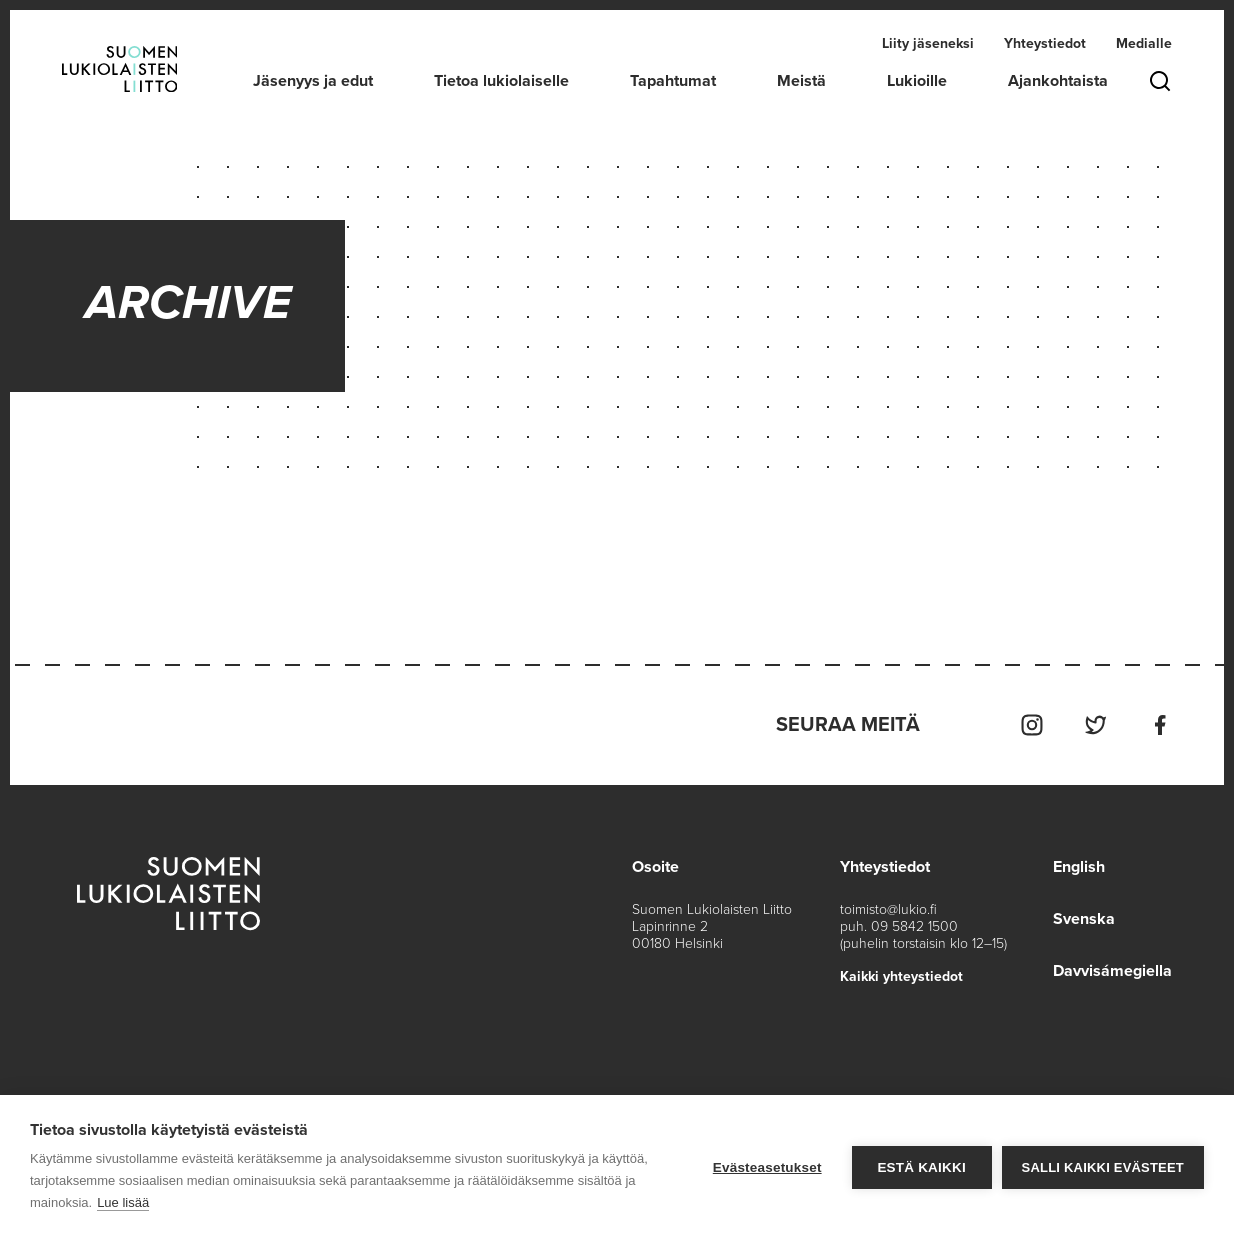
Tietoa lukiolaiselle (501, 81)
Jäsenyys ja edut (313, 81)
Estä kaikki (921, 1167)
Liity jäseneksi (928, 43)
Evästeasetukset (767, 1167)
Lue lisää (123, 1202)
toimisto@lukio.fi (888, 909)
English (1079, 867)
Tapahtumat (673, 81)
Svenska (1084, 919)
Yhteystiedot (1045, 43)
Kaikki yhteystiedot (901, 976)
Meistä (801, 81)
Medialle (1144, 43)
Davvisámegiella (1112, 971)
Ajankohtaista (1058, 81)
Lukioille (917, 81)
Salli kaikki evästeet (1103, 1167)
